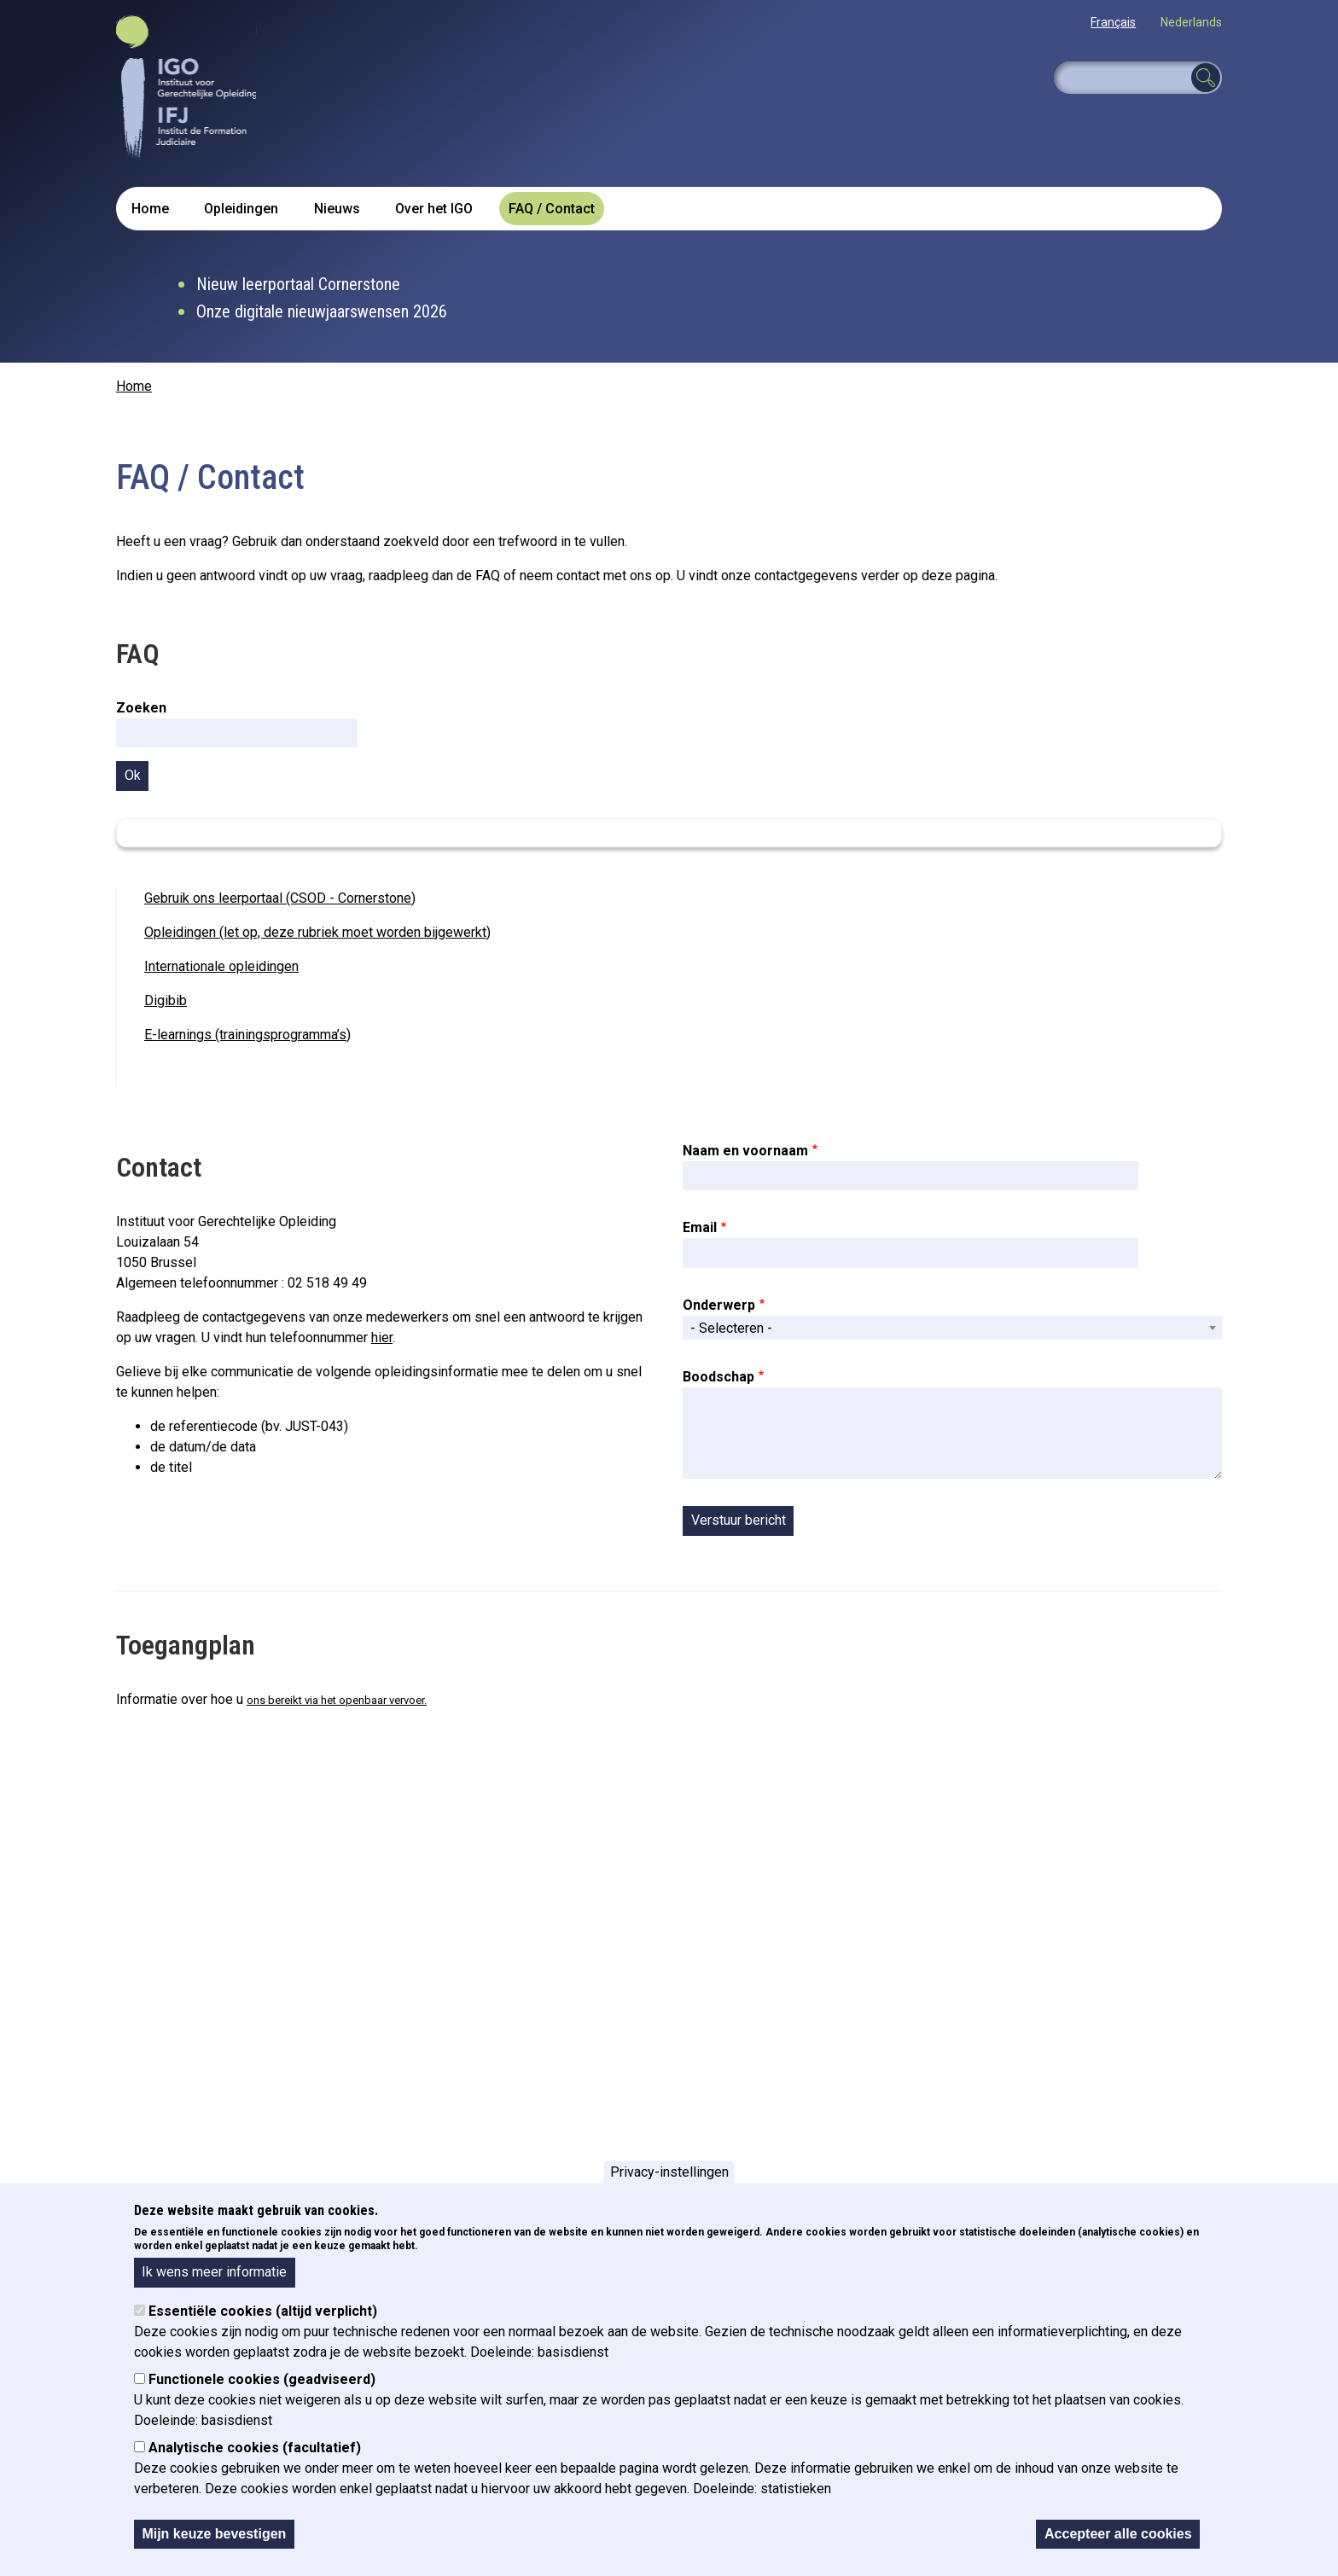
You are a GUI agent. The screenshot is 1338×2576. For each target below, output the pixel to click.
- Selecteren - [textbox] (731, 1328)
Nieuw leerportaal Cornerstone (298, 284)
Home (150, 209)
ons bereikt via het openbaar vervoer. (337, 1700)
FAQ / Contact (552, 209)
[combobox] (952, 1328)
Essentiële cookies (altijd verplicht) (262, 2311)
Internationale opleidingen (221, 966)
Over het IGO (434, 209)
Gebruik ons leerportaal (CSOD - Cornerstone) (280, 898)
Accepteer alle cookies (1118, 2534)
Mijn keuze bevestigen (214, 2534)
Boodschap (718, 1377)
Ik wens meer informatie (214, 2272)
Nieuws (337, 209)
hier (382, 1337)
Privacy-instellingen (669, 2172)
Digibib (165, 1000)
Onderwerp (719, 1305)
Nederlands (1191, 22)
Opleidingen (241, 209)
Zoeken (141, 708)
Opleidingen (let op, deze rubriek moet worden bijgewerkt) (317, 932)
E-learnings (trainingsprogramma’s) (247, 1034)
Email (700, 1227)
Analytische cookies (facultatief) (254, 2447)
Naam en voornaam (745, 1151)
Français (1113, 22)
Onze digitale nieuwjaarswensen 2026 (321, 311)
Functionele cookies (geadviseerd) (261, 2379)
